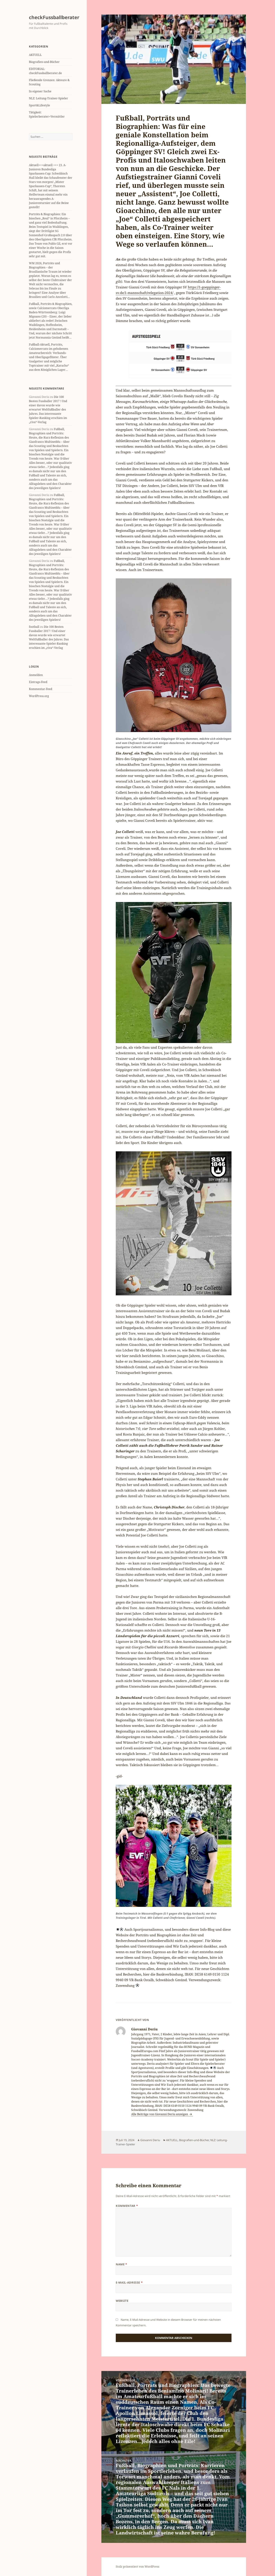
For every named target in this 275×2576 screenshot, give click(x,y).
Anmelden (36, 675)
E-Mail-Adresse (129, 2282)
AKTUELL (35, 55)
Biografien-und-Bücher (44, 62)
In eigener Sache (40, 91)
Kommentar (127, 2206)
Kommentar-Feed (40, 689)
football (34, 627)
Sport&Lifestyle (39, 105)
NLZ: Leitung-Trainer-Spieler (48, 98)
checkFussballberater (54, 17)
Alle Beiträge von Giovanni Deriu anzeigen (160, 2114)
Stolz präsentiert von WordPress (137, 2566)
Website (122, 2301)
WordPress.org (39, 696)
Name (121, 2264)
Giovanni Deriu (150, 2140)
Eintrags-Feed (38, 682)
